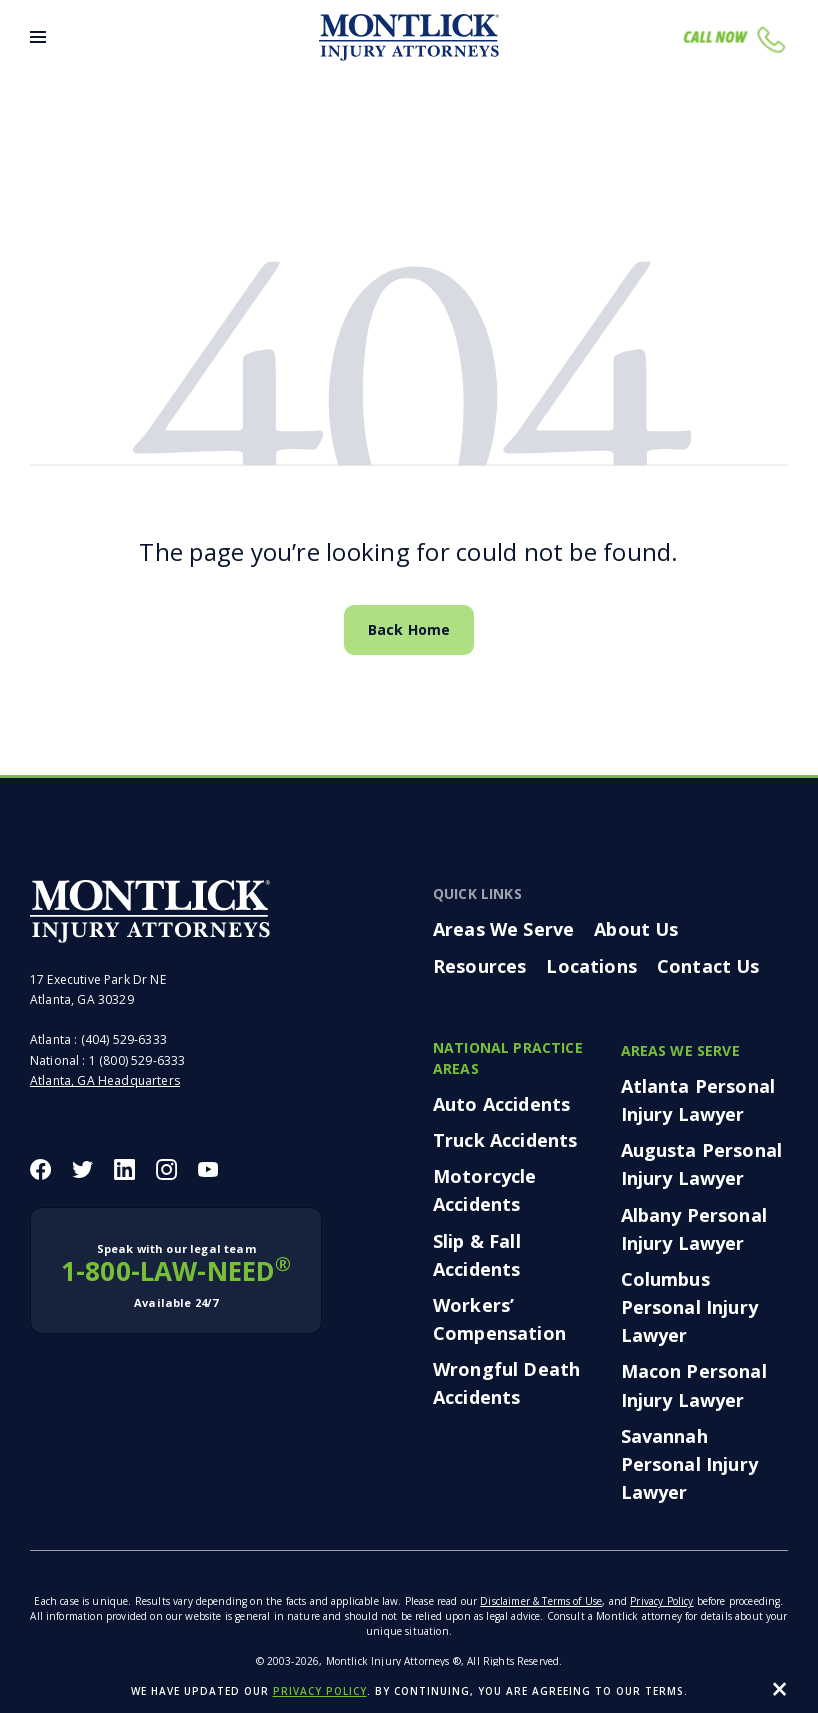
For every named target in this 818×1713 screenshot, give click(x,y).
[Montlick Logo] (409, 37)
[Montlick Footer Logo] (150, 911)
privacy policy (320, 1691)
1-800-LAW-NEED (176, 1276)
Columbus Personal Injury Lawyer (689, 1307)
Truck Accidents (505, 1140)
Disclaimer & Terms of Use (541, 1601)
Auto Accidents (501, 1104)
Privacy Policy (661, 1601)
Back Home (409, 629)
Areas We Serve (503, 929)
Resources (479, 966)
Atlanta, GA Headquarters (105, 1080)
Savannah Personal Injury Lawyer (689, 1464)
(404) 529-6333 (124, 1039)
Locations (591, 966)
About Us (636, 929)
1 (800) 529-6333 (137, 1060)
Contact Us (708, 966)
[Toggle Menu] (38, 37)
